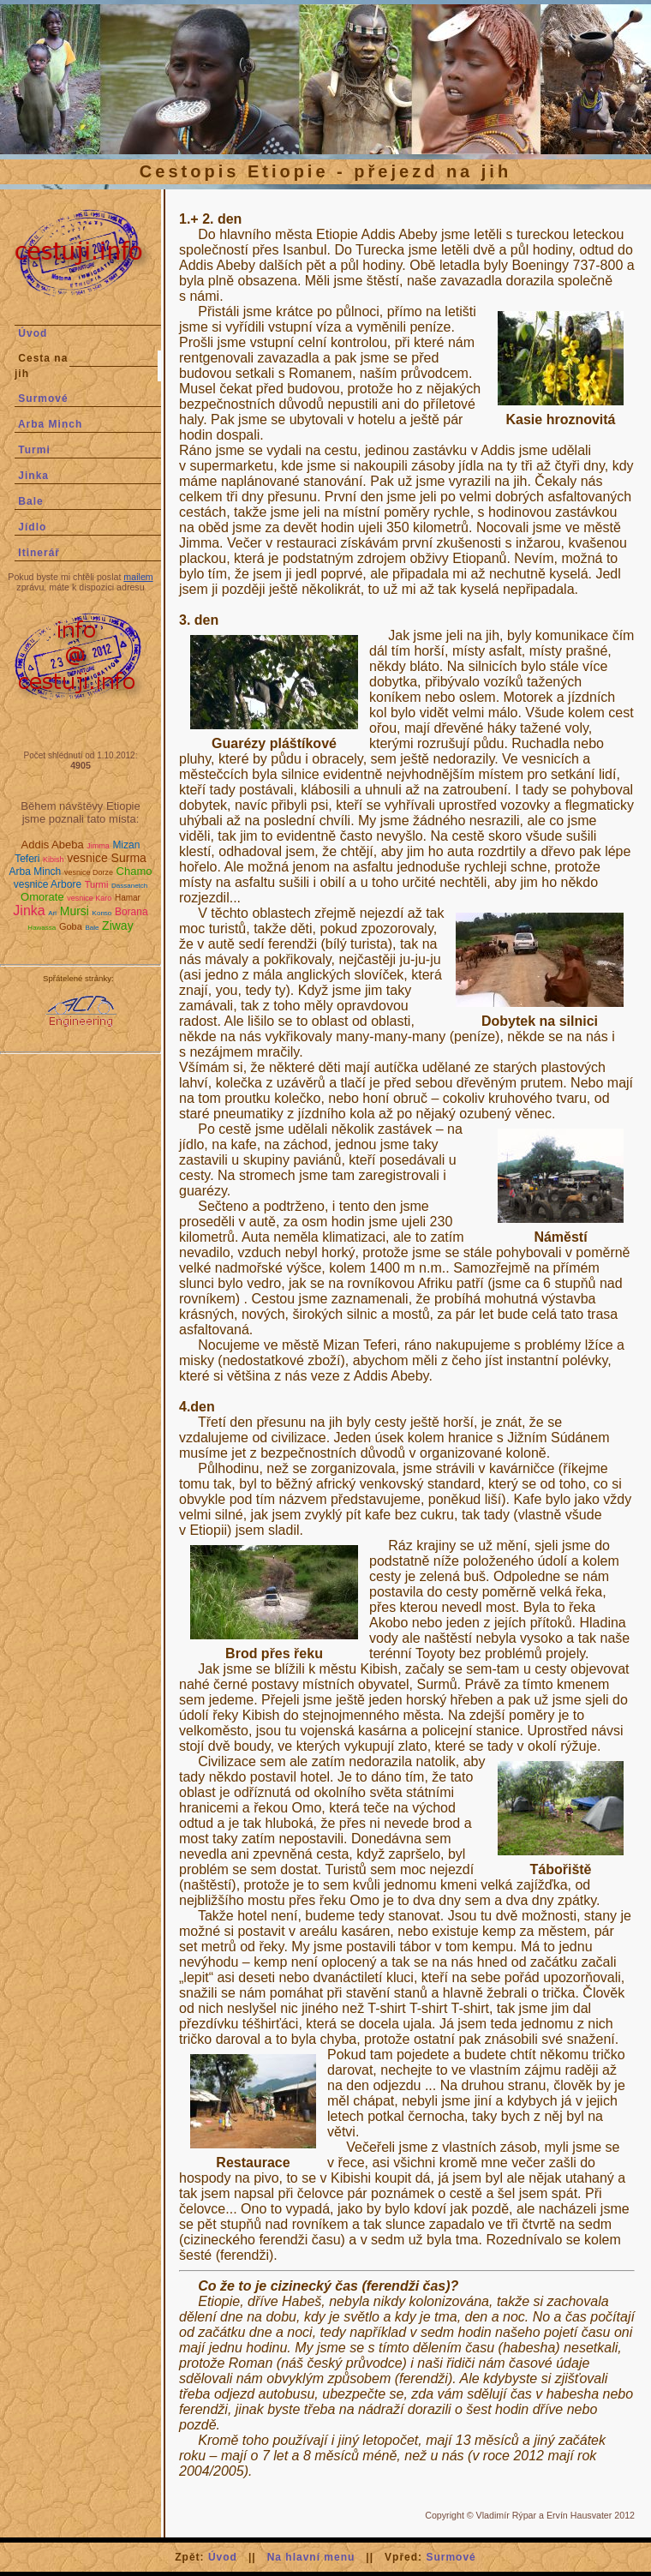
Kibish (53, 859)
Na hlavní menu (311, 2557)
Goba (70, 926)
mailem (137, 577)
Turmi (34, 450)
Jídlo (32, 527)
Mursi (74, 911)
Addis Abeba (52, 844)
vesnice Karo (89, 898)
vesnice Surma (106, 858)
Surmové (43, 398)
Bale (30, 501)
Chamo (134, 871)
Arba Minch (50, 424)
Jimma (98, 846)
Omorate (42, 896)
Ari (52, 913)
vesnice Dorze (88, 872)
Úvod (32, 333)
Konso (102, 913)
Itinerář (39, 553)
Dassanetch (129, 886)
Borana (131, 912)
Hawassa (41, 928)
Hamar (127, 897)
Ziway (118, 925)
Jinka (33, 476)
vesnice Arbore (47, 884)
